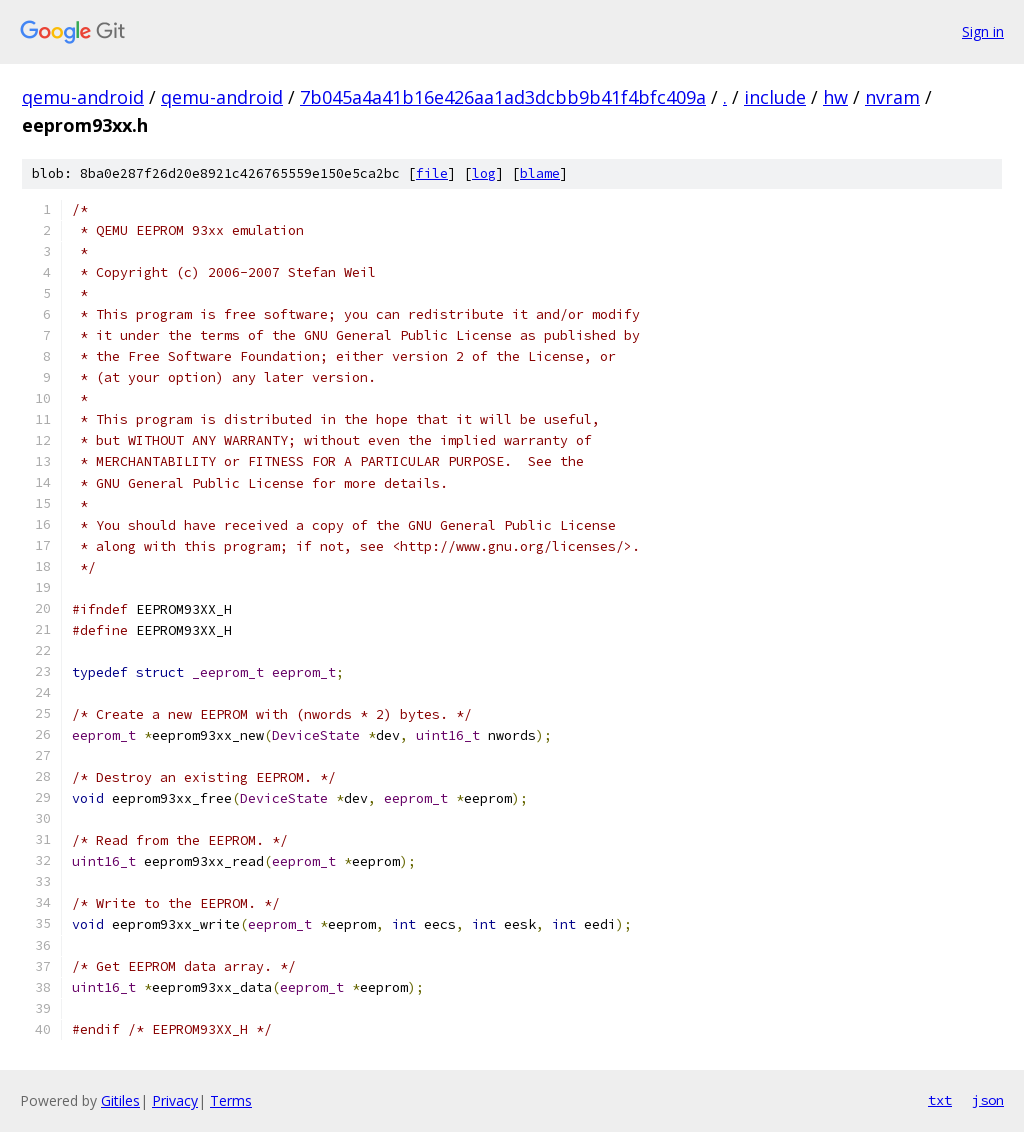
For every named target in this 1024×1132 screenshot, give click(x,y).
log (484, 173)
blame (540, 173)
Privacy (175, 1100)
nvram (892, 97)
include (775, 97)
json (988, 1100)
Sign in (983, 31)
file (432, 173)
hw (835, 97)
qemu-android (83, 97)
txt (940, 1100)
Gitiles (120, 1100)
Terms (231, 1100)
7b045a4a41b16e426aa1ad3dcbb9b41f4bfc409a (503, 97)
